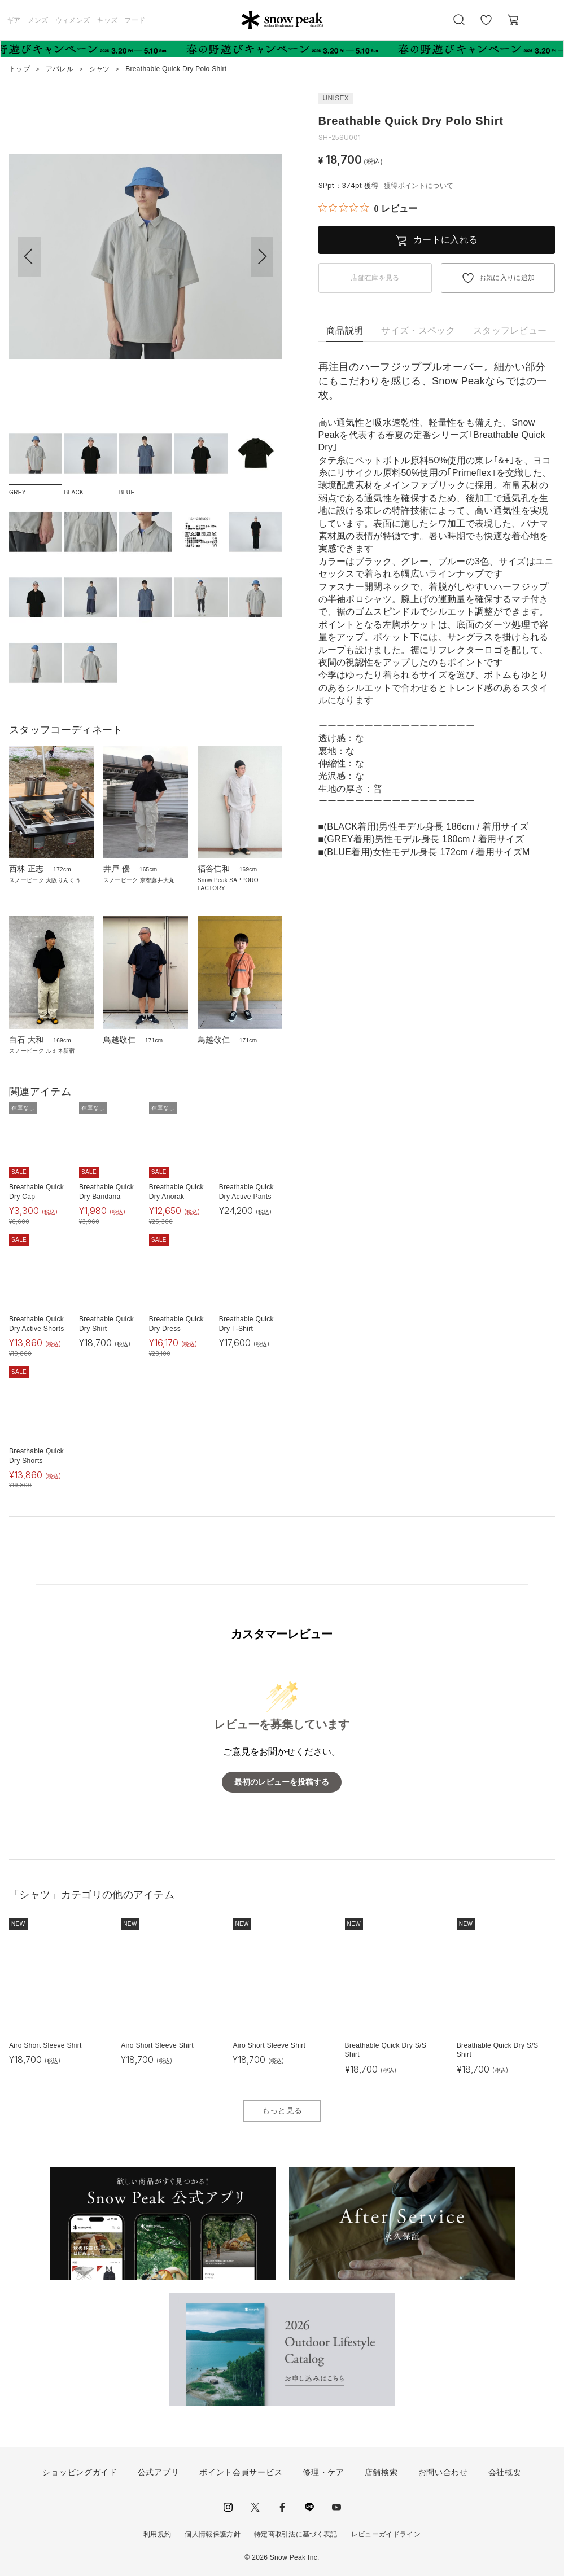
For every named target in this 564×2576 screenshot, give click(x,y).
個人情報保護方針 (213, 2534)
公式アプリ (159, 2472)
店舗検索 (381, 2472)
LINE (309, 2507)
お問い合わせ (443, 2472)
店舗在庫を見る (375, 278)
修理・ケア (323, 2472)
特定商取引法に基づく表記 (296, 2534)
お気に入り (486, 26)
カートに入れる (445, 239)
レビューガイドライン (386, 2534)
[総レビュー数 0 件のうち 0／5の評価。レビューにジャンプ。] (367, 208)
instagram (228, 2507)
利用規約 (157, 2534)
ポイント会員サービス (240, 2472)
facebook (282, 2507)
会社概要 (505, 2472)
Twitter (255, 2507)
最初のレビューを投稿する (281, 1782)
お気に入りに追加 (507, 278)
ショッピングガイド (79, 2472)
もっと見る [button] (282, 2110)
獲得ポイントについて (418, 186)
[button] (262, 257)
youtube (336, 2507)
